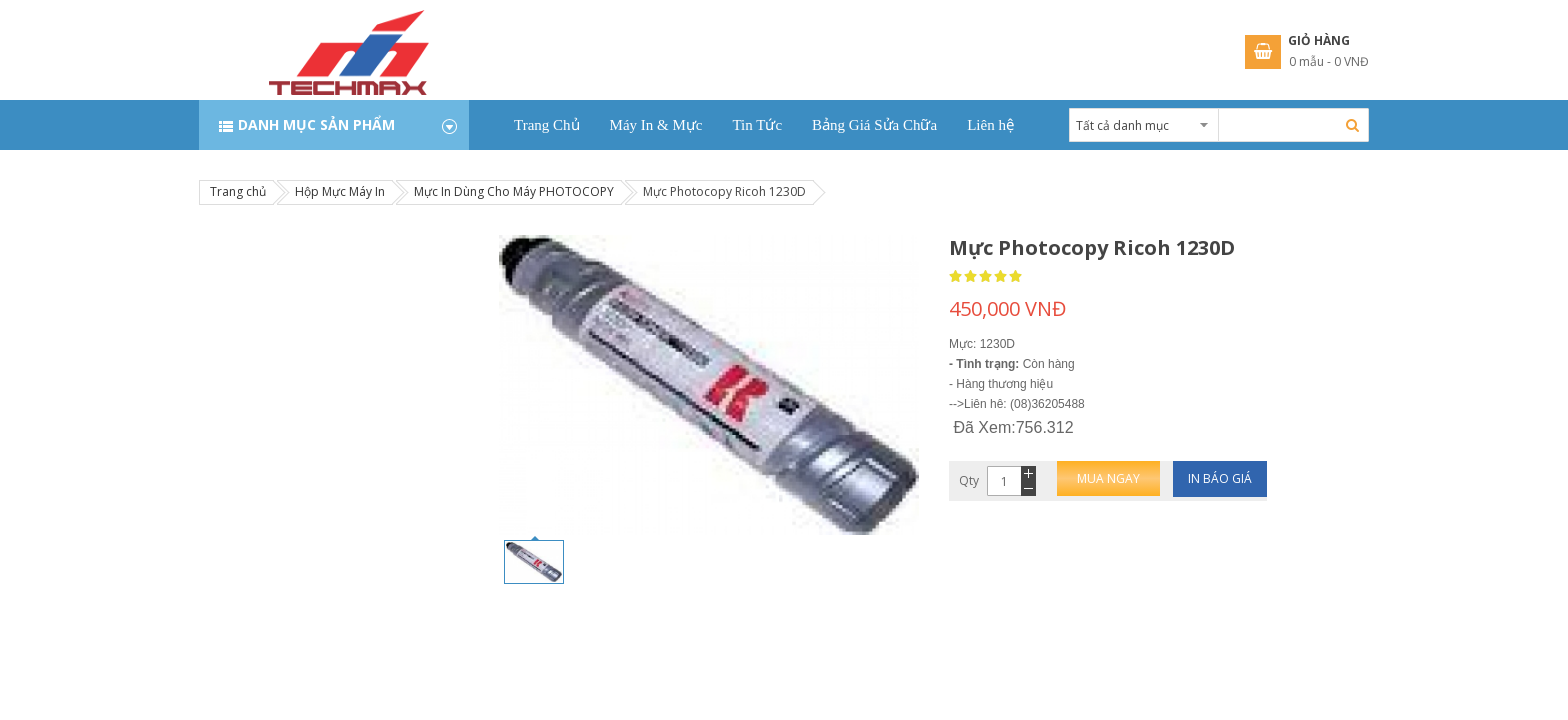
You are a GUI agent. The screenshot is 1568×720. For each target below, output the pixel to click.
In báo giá (1220, 478)
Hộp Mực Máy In (340, 191)
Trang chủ (238, 191)
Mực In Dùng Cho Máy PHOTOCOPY (514, 191)
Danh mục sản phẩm (316, 124)
